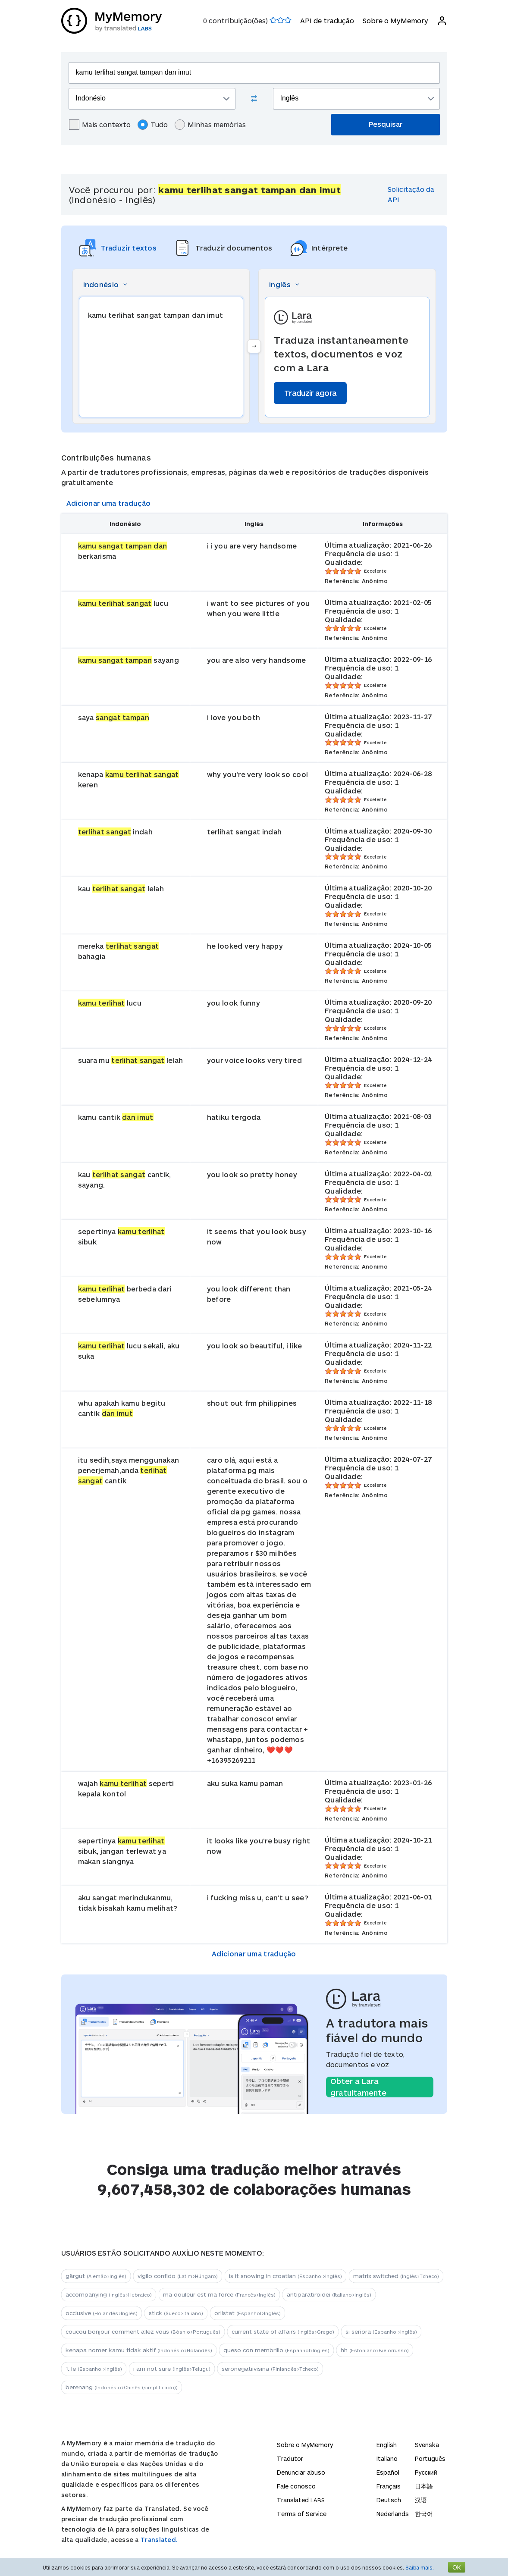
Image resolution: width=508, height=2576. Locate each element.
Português (430, 2458)
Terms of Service (301, 2513)
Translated (301, 2500)
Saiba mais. (419, 2567)
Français (388, 2486)
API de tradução (327, 20)
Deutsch (388, 2500)
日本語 (424, 2486)
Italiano (387, 2458)
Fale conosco (296, 2486)
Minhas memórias (210, 124)
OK (456, 2567)
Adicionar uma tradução (108, 503)
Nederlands (392, 2513)
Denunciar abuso (301, 2472)
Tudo (153, 124)
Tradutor (290, 2458)
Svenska (427, 2444)
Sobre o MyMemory (395, 20)
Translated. (159, 2539)
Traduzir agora (310, 393)
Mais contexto (100, 124)
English (386, 2444)
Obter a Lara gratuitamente (358, 2087)
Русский (426, 2472)
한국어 (424, 2513)
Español (387, 2472)
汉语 (421, 2500)
